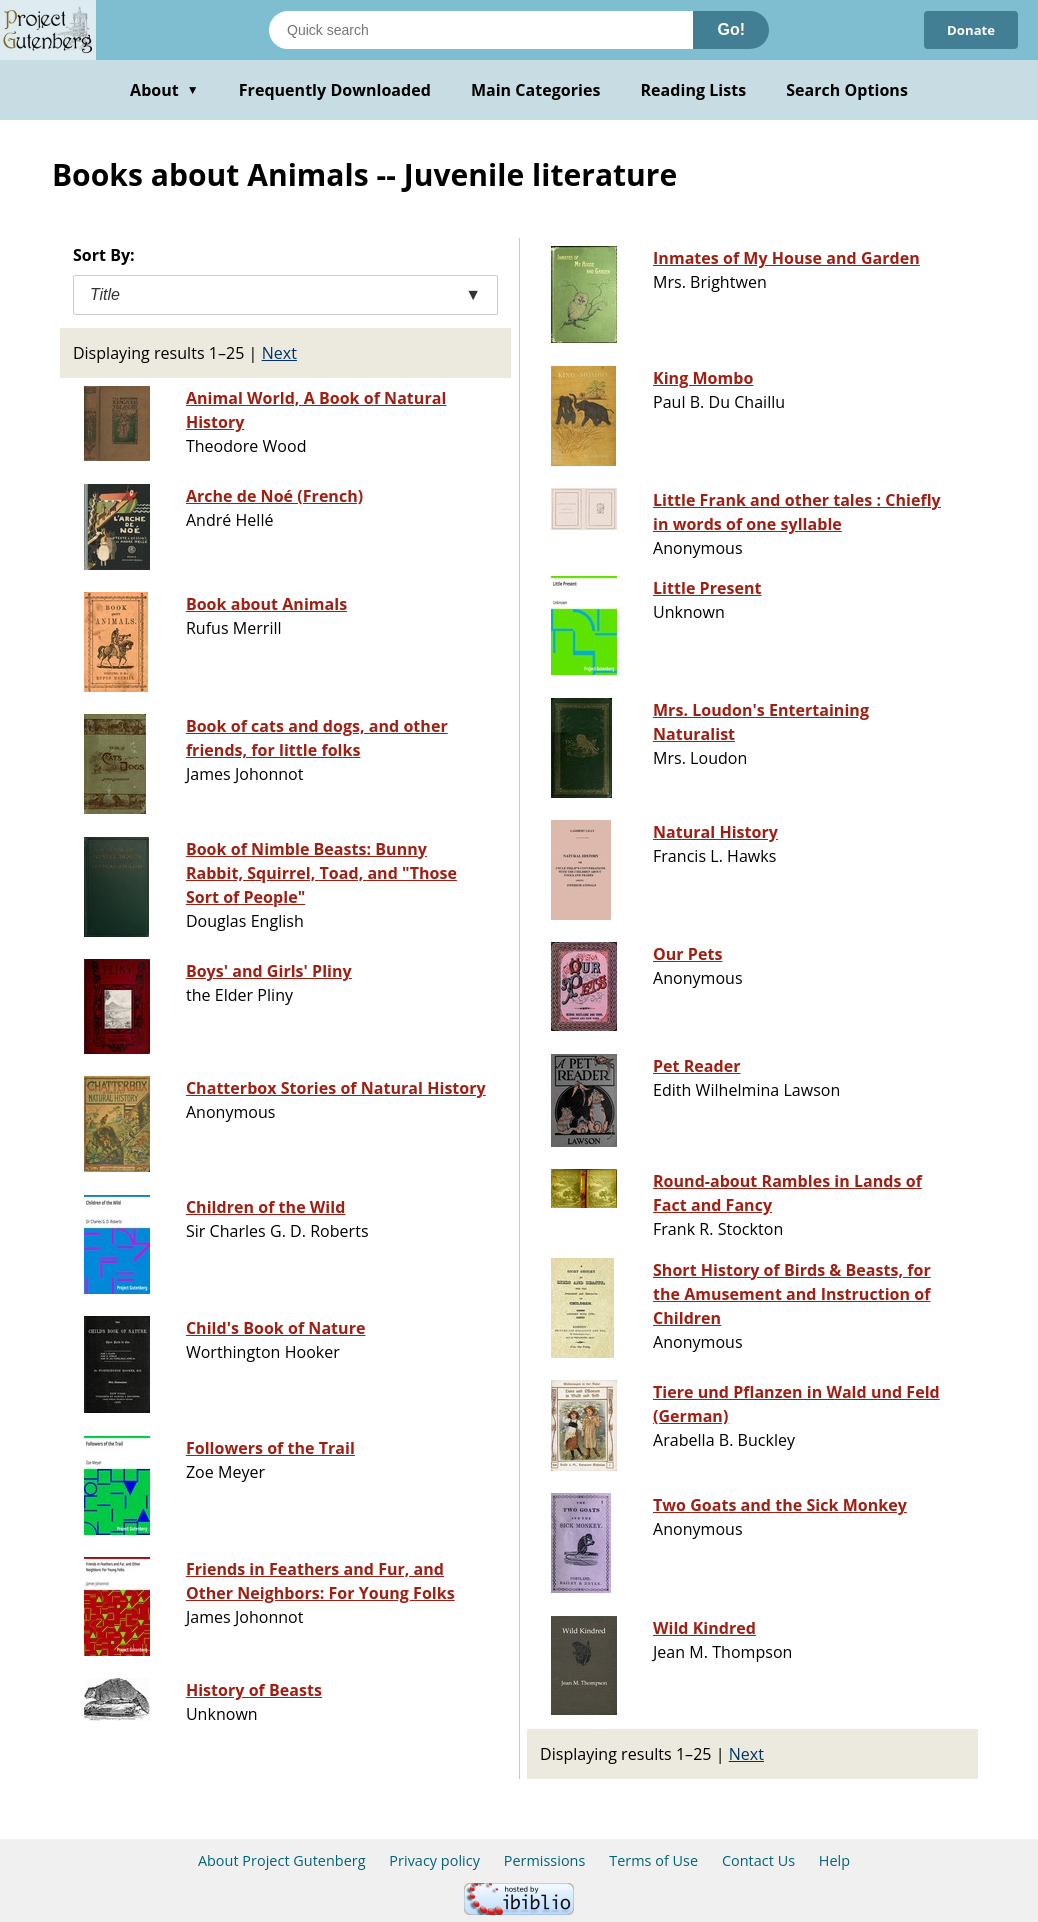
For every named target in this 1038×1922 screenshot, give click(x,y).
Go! (731, 29)
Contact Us (758, 1860)
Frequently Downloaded (335, 90)
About (164, 90)
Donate (968, 29)
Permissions (545, 1860)
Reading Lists (694, 90)
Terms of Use (653, 1860)
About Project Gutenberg (282, 1860)
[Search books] (481, 30)
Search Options (847, 90)
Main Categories (536, 90)
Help (834, 1860)
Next (279, 353)
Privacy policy (434, 1860)
